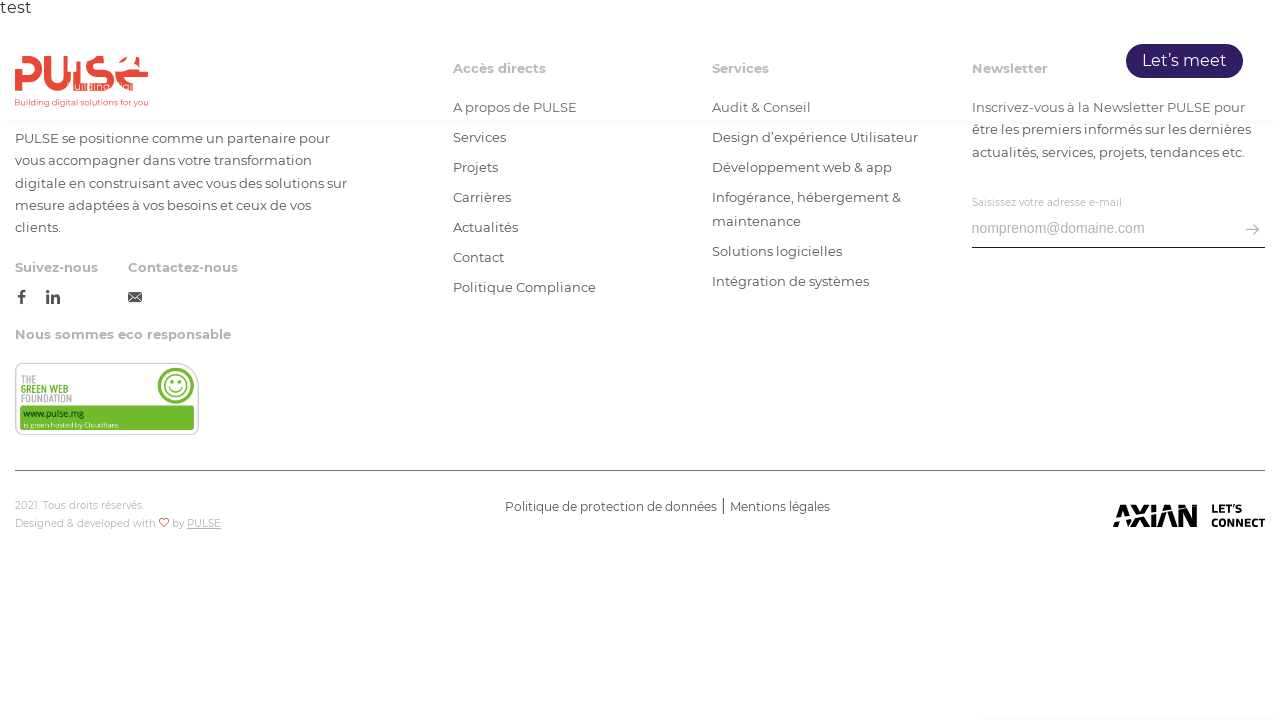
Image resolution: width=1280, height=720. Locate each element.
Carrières (991, 61)
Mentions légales (780, 506)
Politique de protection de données (611, 506)
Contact (478, 257)
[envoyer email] (1252, 230)
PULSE (740, 61)
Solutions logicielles (777, 251)
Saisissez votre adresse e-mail (1047, 202)
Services (821, 61)
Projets (904, 61)
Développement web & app (802, 167)
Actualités (485, 227)
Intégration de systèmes (790, 281)
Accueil (662, 61)
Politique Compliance (524, 287)
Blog (1067, 61)
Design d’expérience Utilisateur (815, 137)
